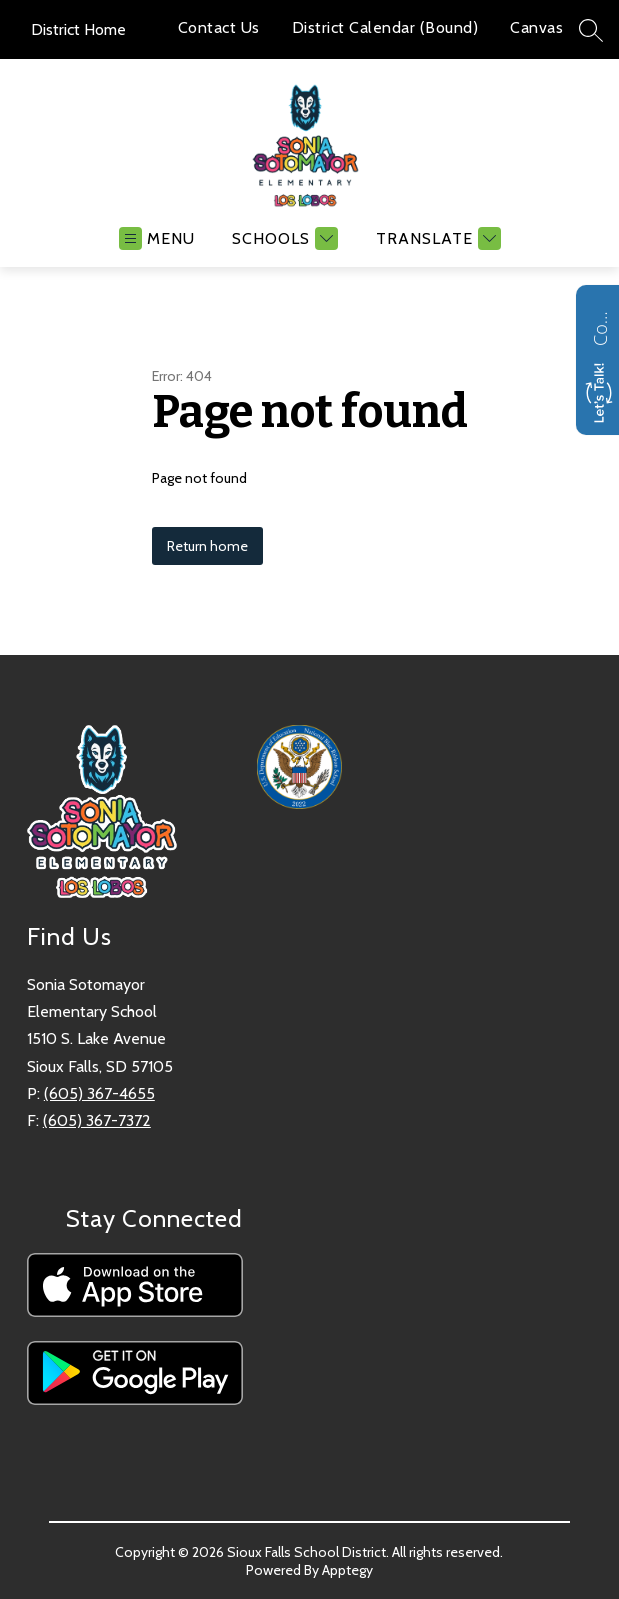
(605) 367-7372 (97, 1120)
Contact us (600, 326)
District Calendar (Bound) (385, 27)
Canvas (536, 27)
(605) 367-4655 (99, 1093)
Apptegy (347, 1570)
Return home (207, 546)
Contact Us (219, 27)
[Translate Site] (436, 238)
